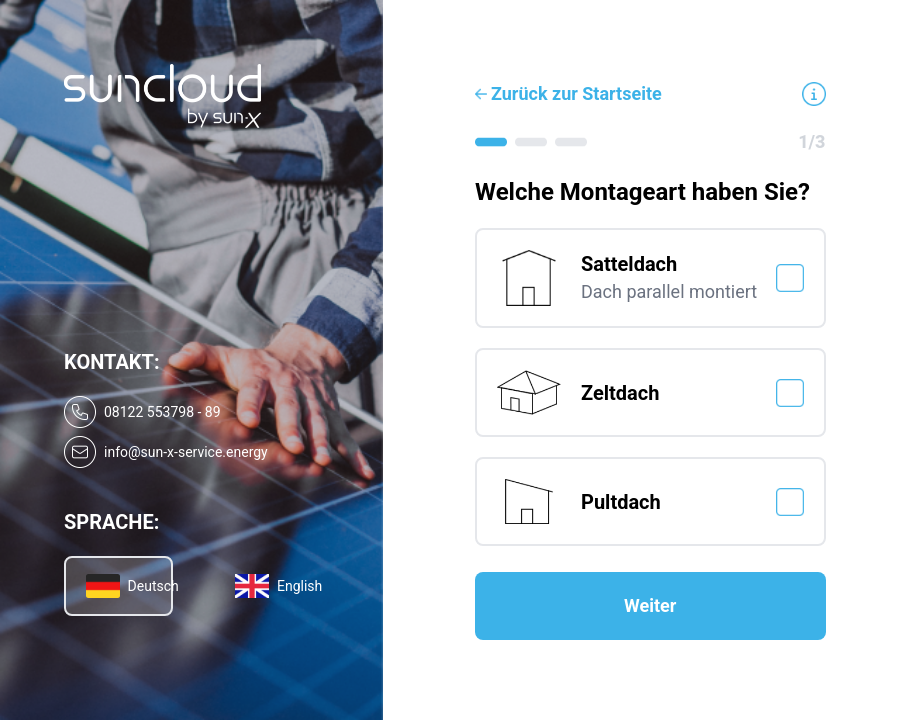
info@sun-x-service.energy (186, 452)
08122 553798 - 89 (162, 412)
